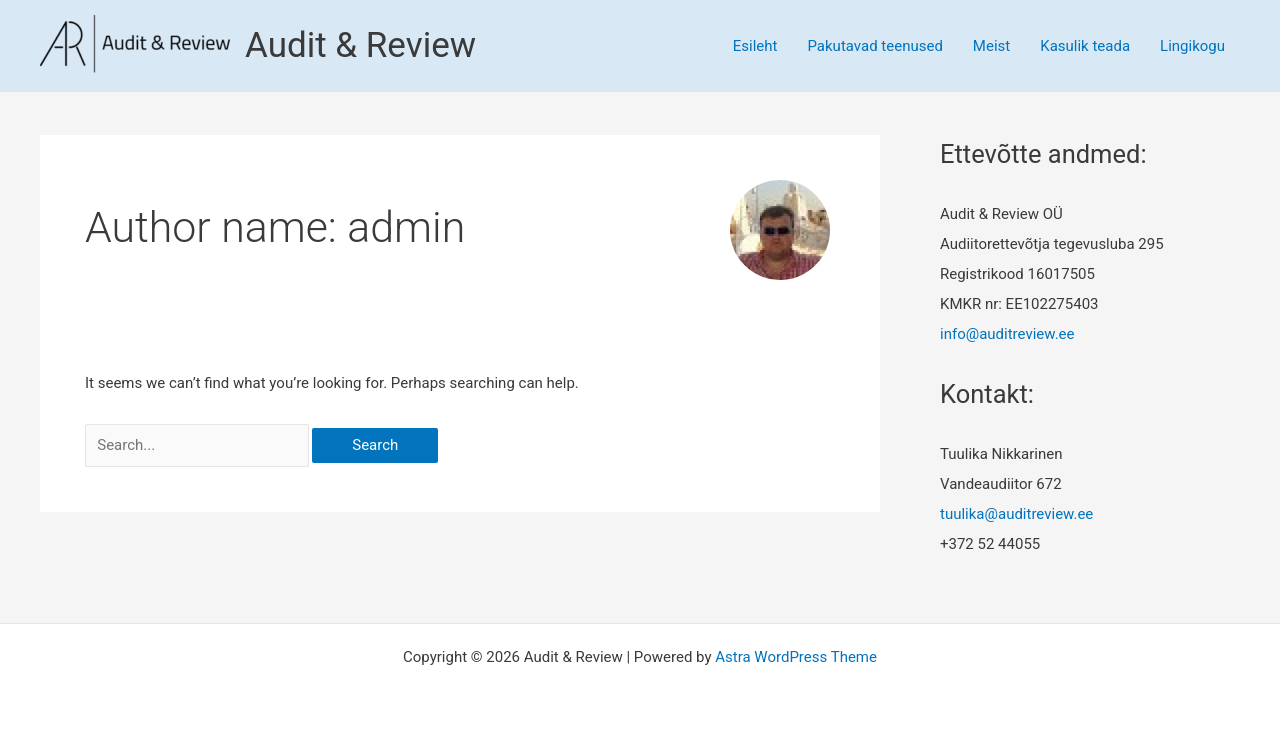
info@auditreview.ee (1007, 334)
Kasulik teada (1085, 46)
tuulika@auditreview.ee (1016, 514)
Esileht (755, 46)
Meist (991, 46)
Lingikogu (1192, 46)
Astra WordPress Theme (796, 657)
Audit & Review (360, 45)
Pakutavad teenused (874, 46)
